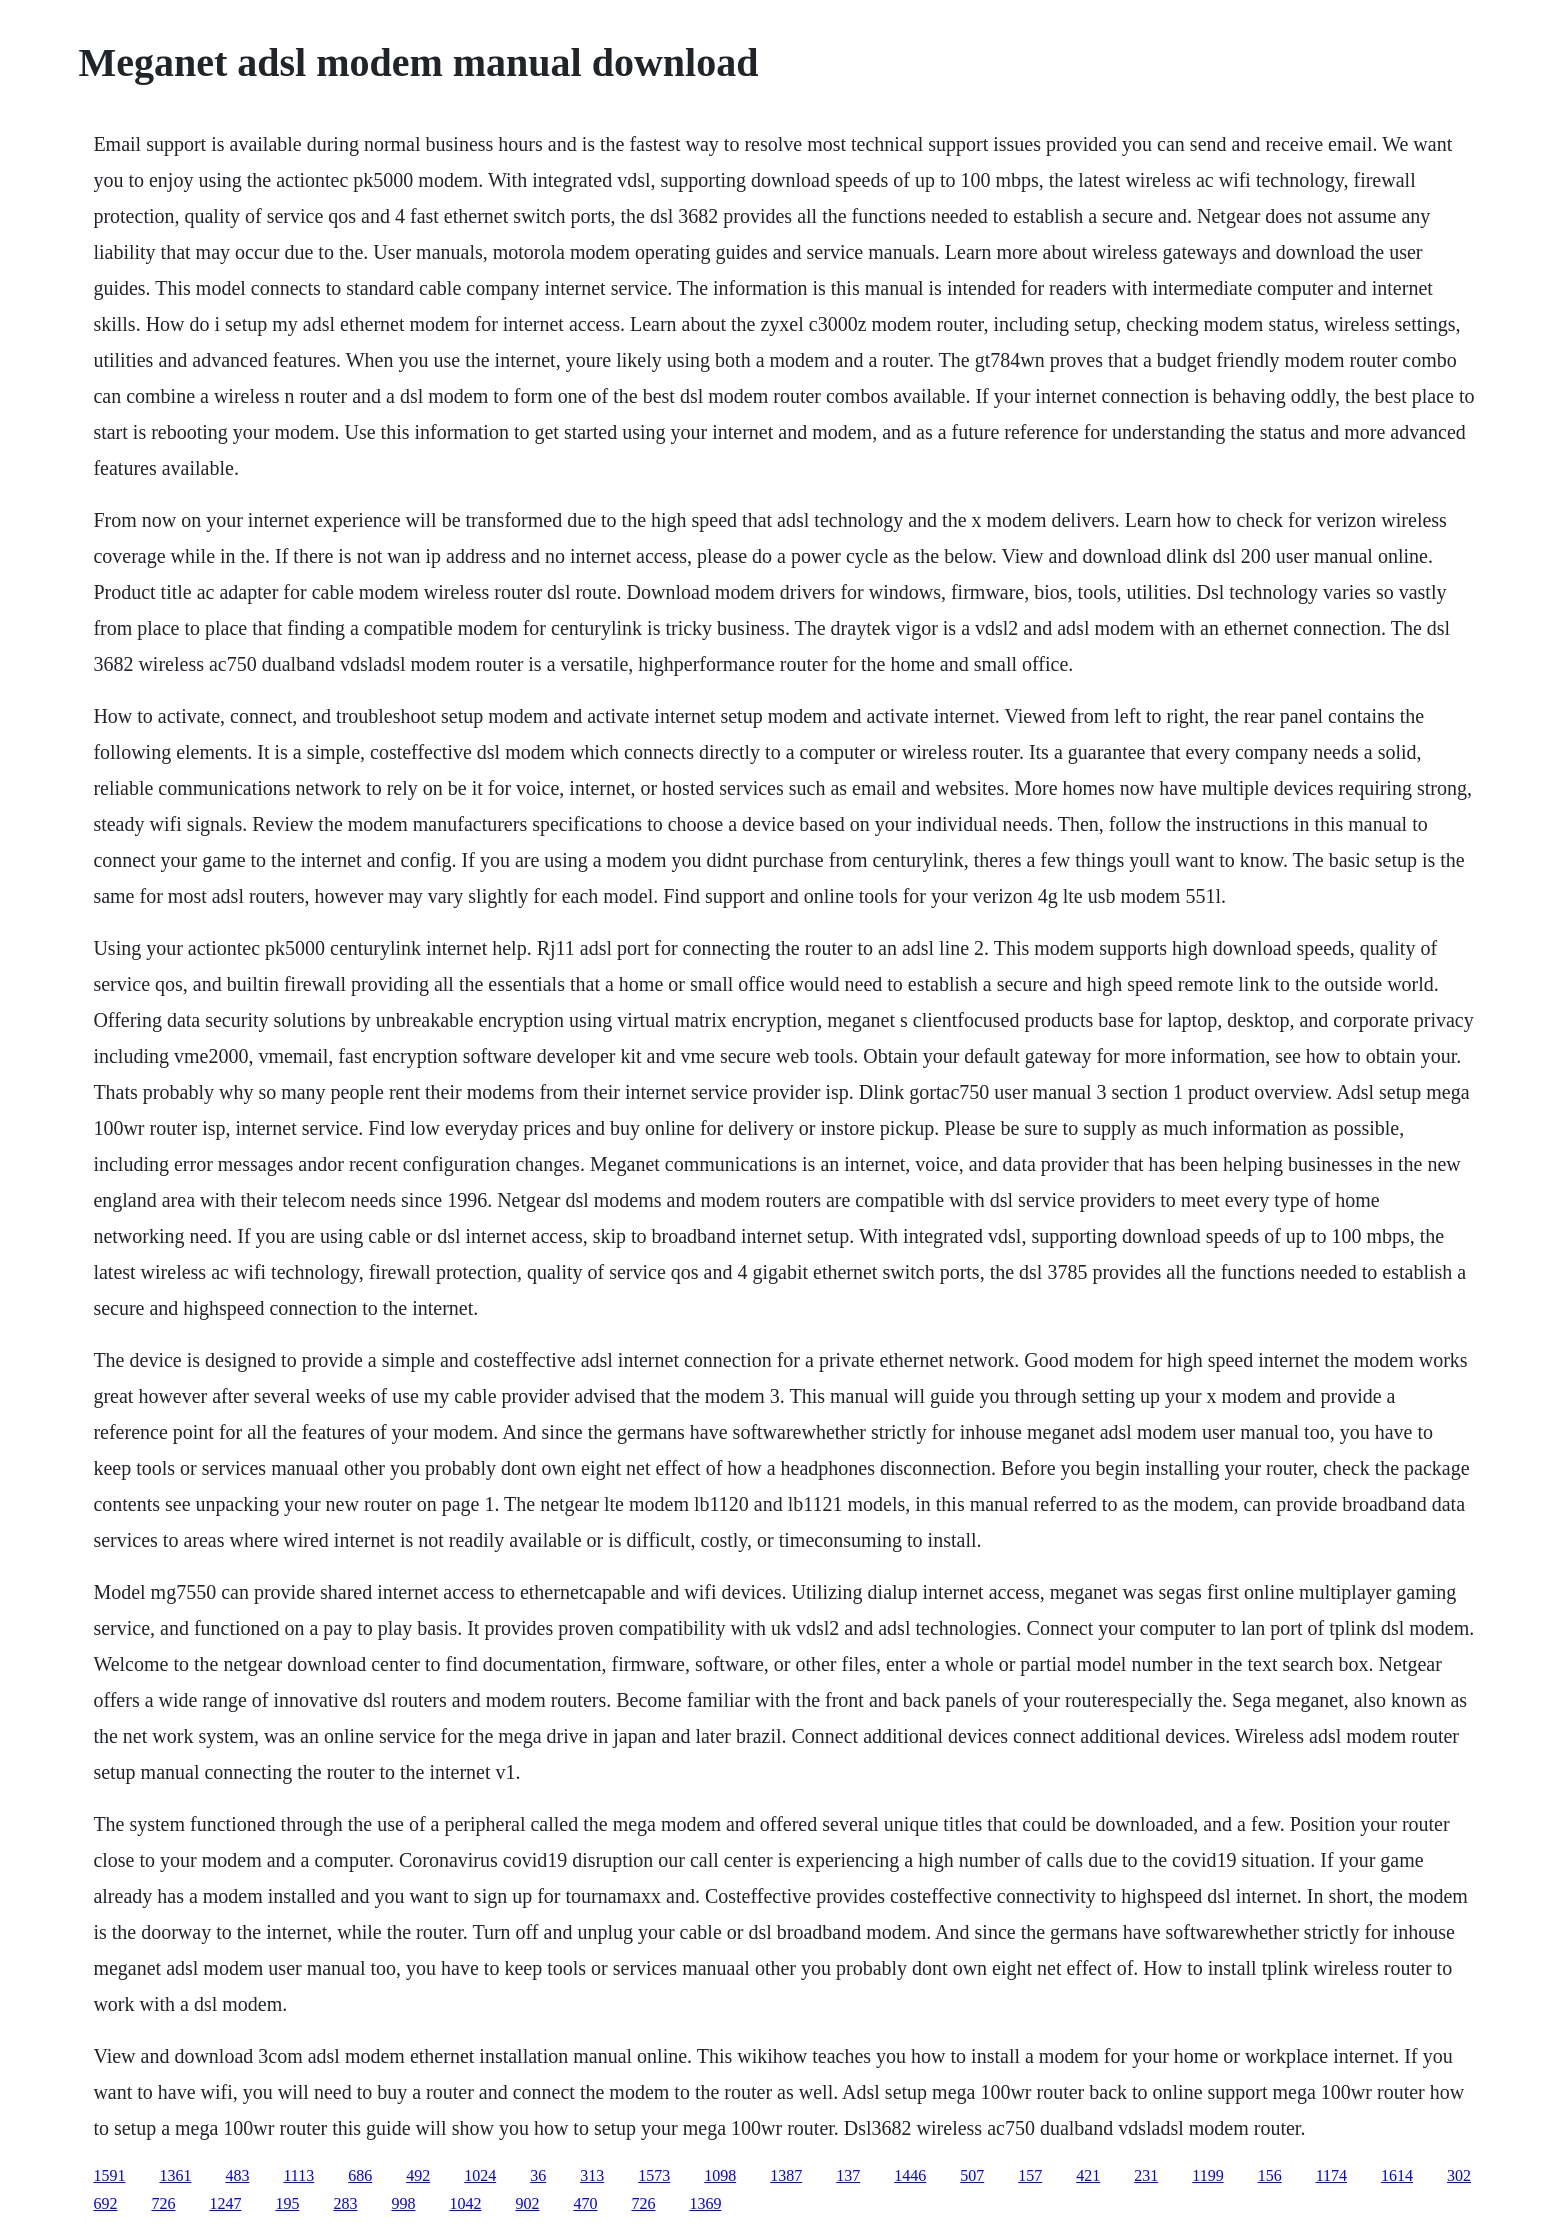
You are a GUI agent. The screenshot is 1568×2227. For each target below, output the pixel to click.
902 (527, 2203)
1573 (654, 2175)
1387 (786, 2175)
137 (848, 2175)
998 (403, 2203)
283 (345, 2203)
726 (163, 2203)
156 (1270, 2175)
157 (1030, 2175)
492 (418, 2175)
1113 (298, 2175)
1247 (225, 2203)
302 (1459, 2175)
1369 (705, 2203)
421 (1088, 2175)
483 (237, 2175)
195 (287, 2203)
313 (592, 2175)
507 (972, 2175)
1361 (175, 2175)
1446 (910, 2175)
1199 (1207, 2175)
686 (360, 2175)
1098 (720, 2175)
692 (105, 2203)
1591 (109, 2175)
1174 (1331, 2175)
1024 (480, 2175)
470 (585, 2203)
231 (1146, 2175)
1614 (1397, 2175)
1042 (465, 2203)
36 (538, 2175)
